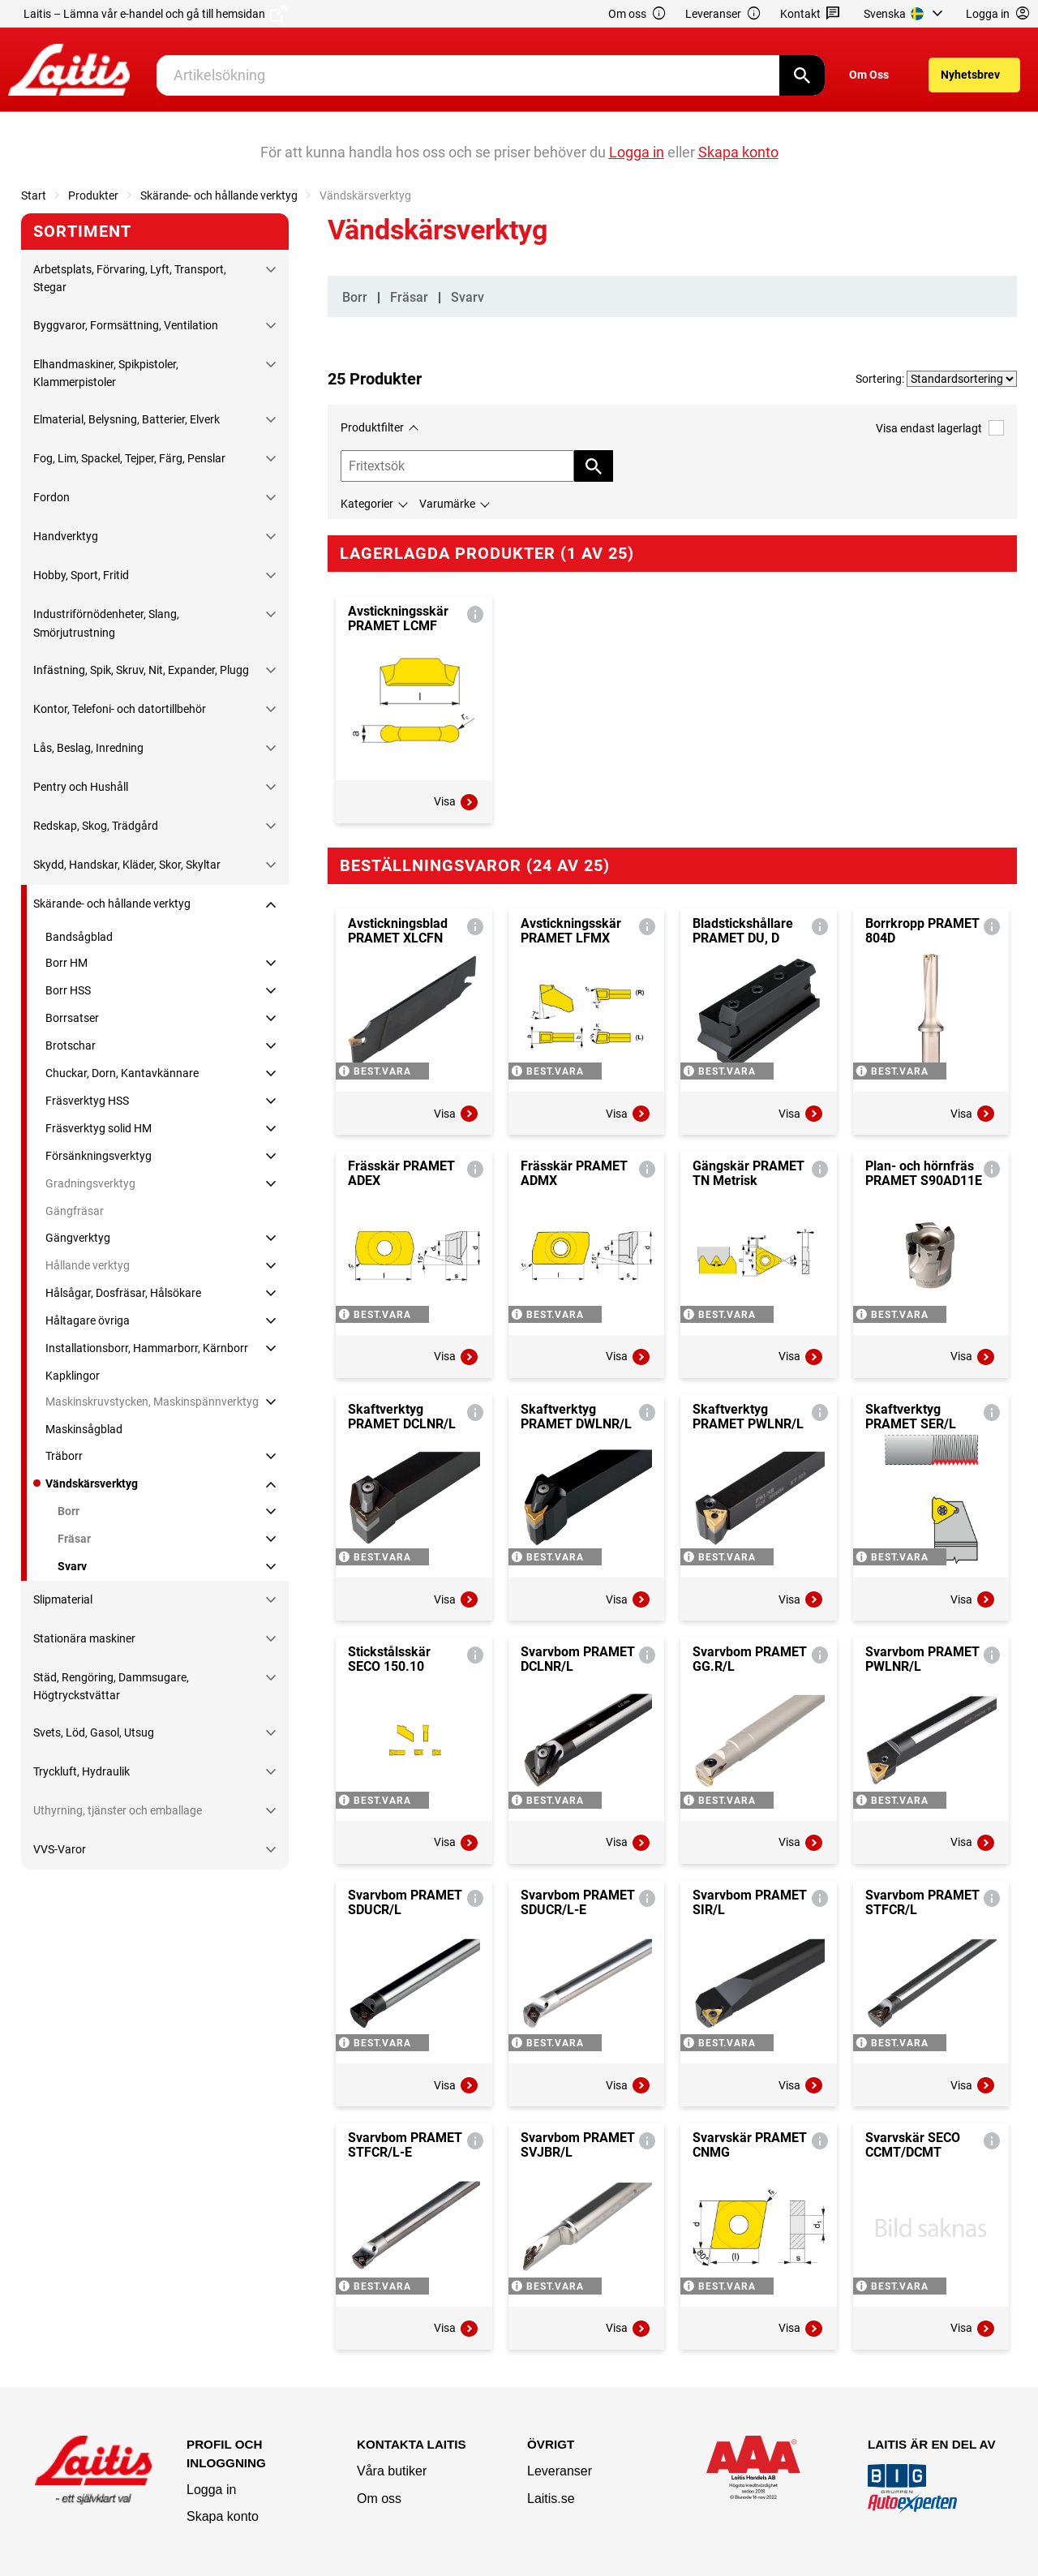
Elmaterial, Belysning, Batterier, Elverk (126, 419)
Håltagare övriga (87, 1320)
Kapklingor (72, 1375)
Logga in (211, 2490)
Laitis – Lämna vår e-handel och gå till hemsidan (155, 14)
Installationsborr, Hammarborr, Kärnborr (146, 1348)
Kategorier (367, 503)
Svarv (72, 1566)
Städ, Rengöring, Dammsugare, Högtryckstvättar (111, 1686)
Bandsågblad (79, 936)
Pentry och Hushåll (80, 786)
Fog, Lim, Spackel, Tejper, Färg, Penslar (129, 458)
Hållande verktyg (87, 1265)
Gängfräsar (74, 1210)
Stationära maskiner (84, 1638)
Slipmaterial (62, 1599)
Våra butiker (392, 2471)
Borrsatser (72, 1017)
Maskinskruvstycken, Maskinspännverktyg (152, 1401)
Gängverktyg (77, 1237)
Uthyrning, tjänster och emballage (117, 1810)
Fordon (51, 497)
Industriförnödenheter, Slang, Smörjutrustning (106, 623)
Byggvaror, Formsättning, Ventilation (125, 325)
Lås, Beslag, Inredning (88, 747)
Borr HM (66, 962)
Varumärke (447, 503)
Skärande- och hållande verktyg (219, 195)
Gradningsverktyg (90, 1183)
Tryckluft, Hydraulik (81, 1771)
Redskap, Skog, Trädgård (95, 825)
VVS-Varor (59, 1849)
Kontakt (810, 14)
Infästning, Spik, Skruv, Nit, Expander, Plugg (141, 669)
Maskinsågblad (83, 1429)
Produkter (93, 195)
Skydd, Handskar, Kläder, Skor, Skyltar (127, 864)
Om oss (637, 14)
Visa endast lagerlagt (940, 428)
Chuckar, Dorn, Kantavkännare (122, 1073)
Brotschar (70, 1045)
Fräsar (74, 1538)
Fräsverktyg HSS (87, 1100)
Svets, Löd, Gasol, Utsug (93, 1732)
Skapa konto (223, 2516)
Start (33, 195)
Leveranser (723, 14)
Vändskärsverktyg (91, 1483)
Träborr (64, 1455)
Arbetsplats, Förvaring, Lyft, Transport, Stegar (129, 278)
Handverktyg (65, 536)
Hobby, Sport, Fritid (81, 575)
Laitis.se (551, 2498)
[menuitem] (905, 14)
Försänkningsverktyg (98, 1155)
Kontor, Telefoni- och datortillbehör (119, 708)
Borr (68, 1511)
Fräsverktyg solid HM (98, 1128)
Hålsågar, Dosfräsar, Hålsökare (123, 1292)
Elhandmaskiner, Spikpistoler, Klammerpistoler (105, 373)
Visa (456, 802)
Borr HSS (68, 990)
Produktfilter (372, 427)
